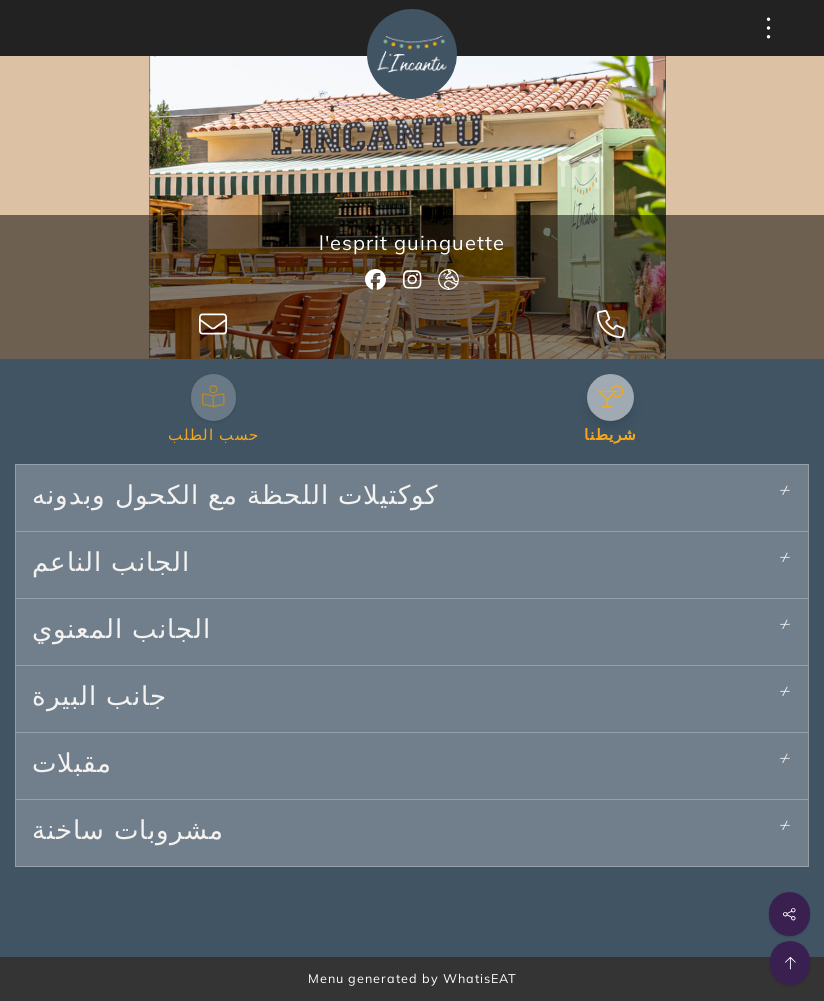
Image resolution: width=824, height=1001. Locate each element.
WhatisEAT (480, 978)
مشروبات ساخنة (128, 833)
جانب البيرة (99, 699)
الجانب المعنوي (121, 632)
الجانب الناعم (111, 565)
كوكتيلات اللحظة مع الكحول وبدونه (235, 498)
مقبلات (72, 766)
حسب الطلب (213, 436)
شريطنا (610, 436)
